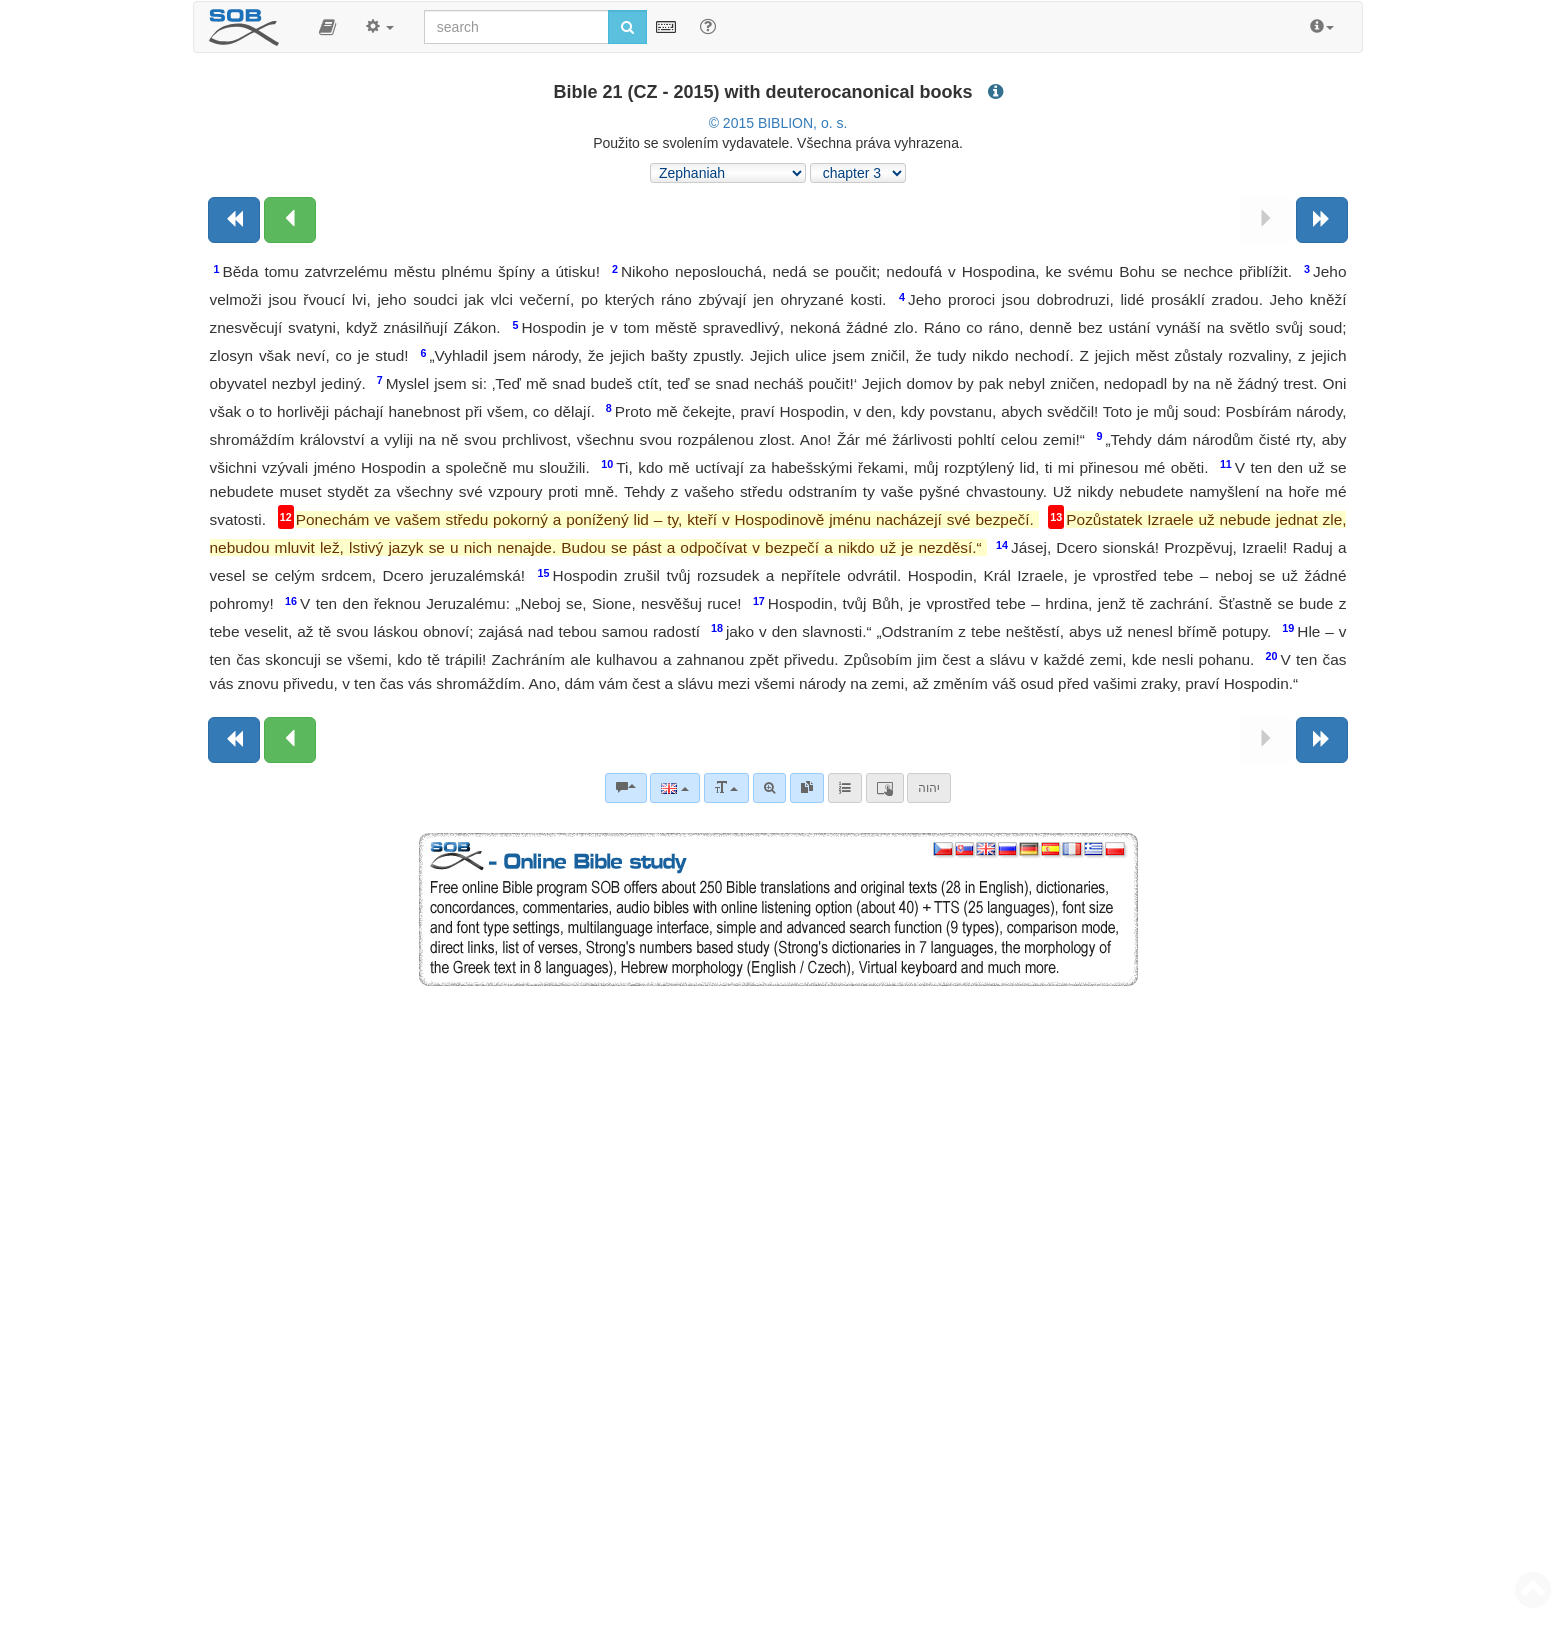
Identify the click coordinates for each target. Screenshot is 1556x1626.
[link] (807, 788)
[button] (327, 27)
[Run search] (627, 27)
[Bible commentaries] (626, 788)
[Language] (674, 788)
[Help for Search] (708, 26)
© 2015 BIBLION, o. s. (778, 123)
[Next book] (1322, 220)
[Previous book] (234, 220)
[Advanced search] (769, 788)
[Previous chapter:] (290, 220)
